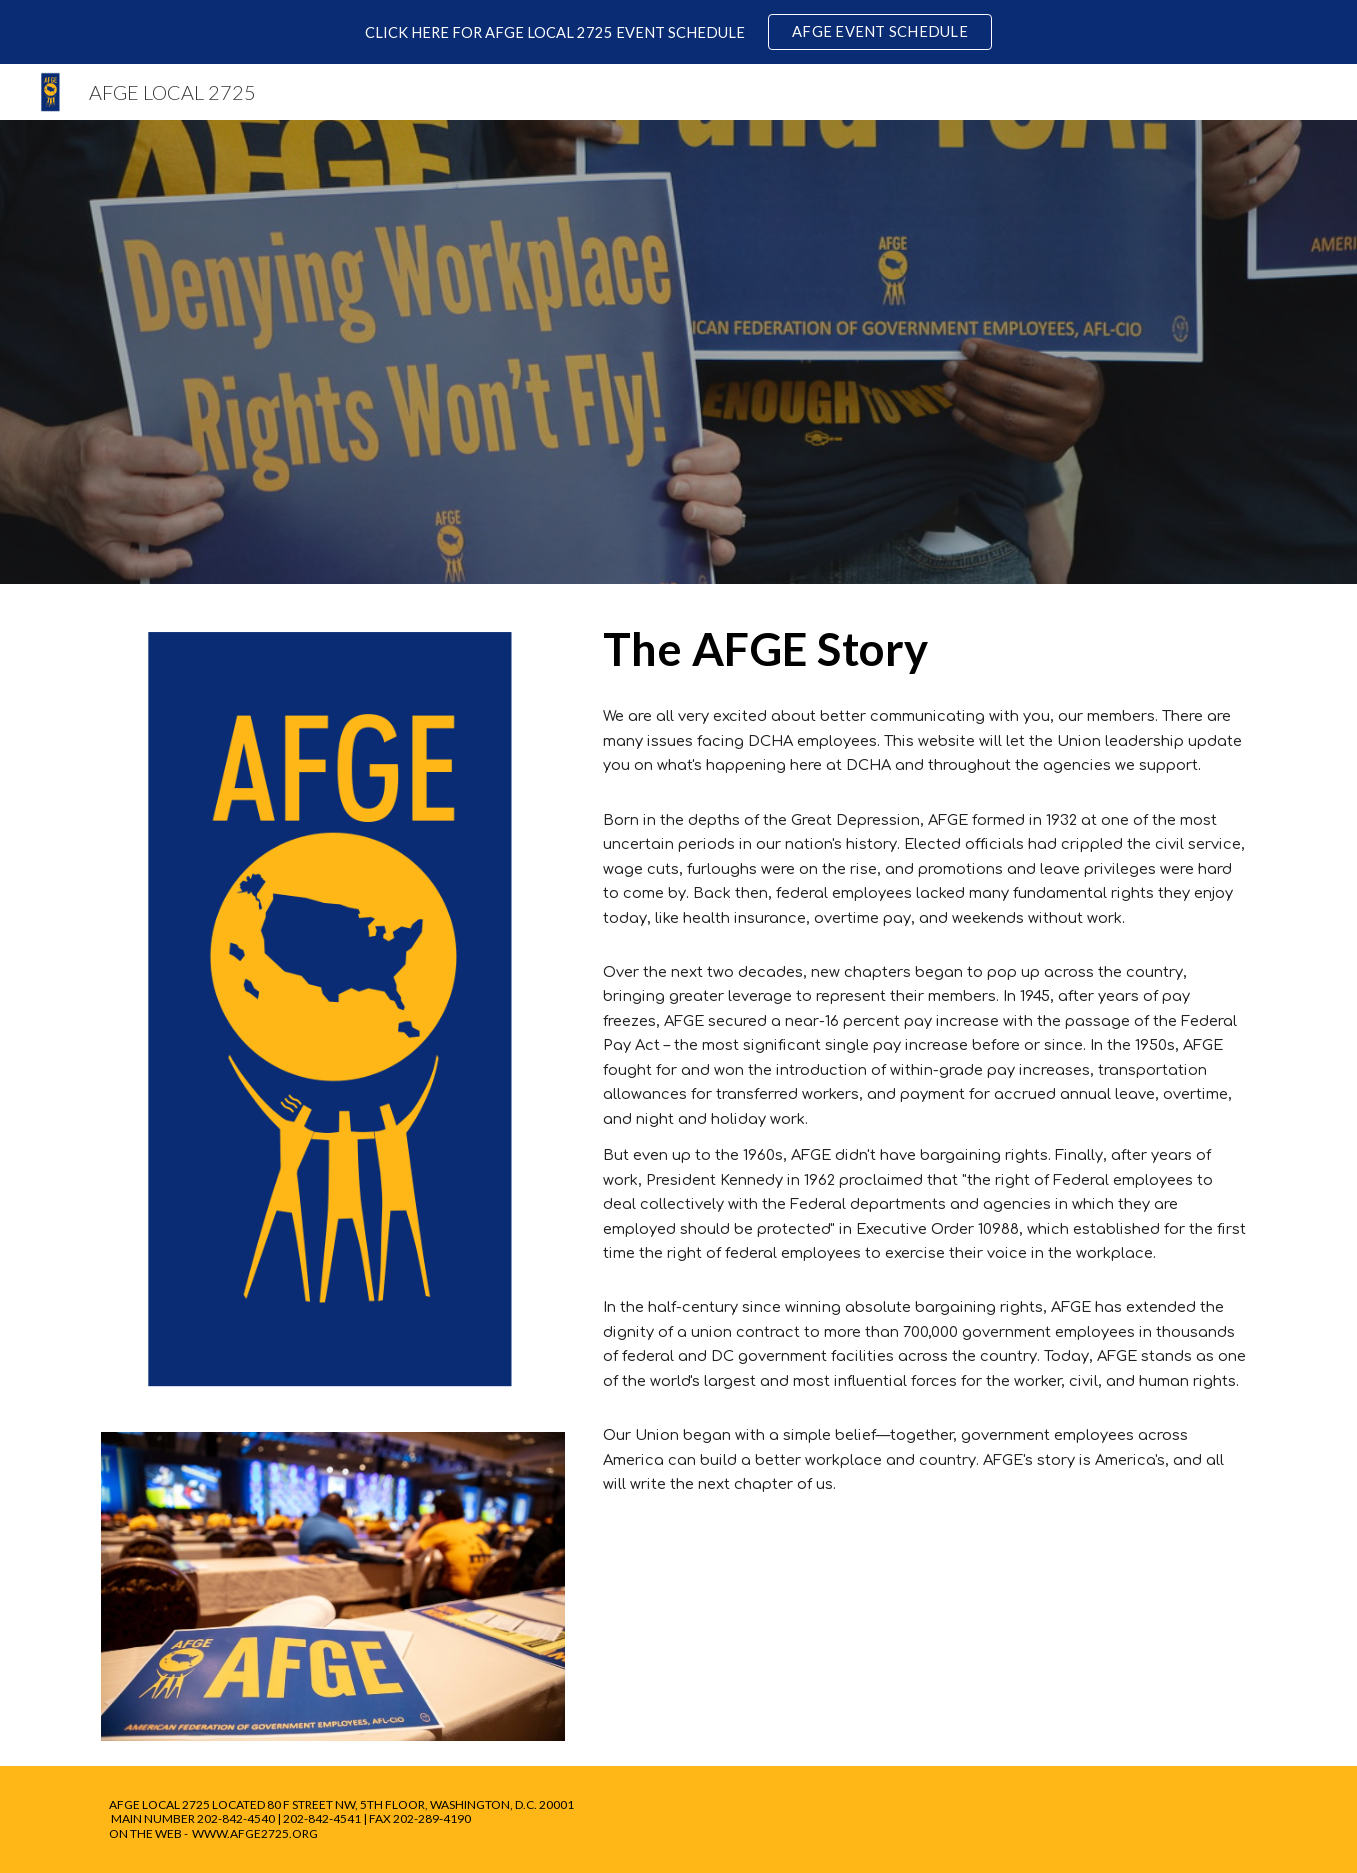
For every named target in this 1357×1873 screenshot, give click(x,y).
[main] (925, 649)
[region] (678, 32)
